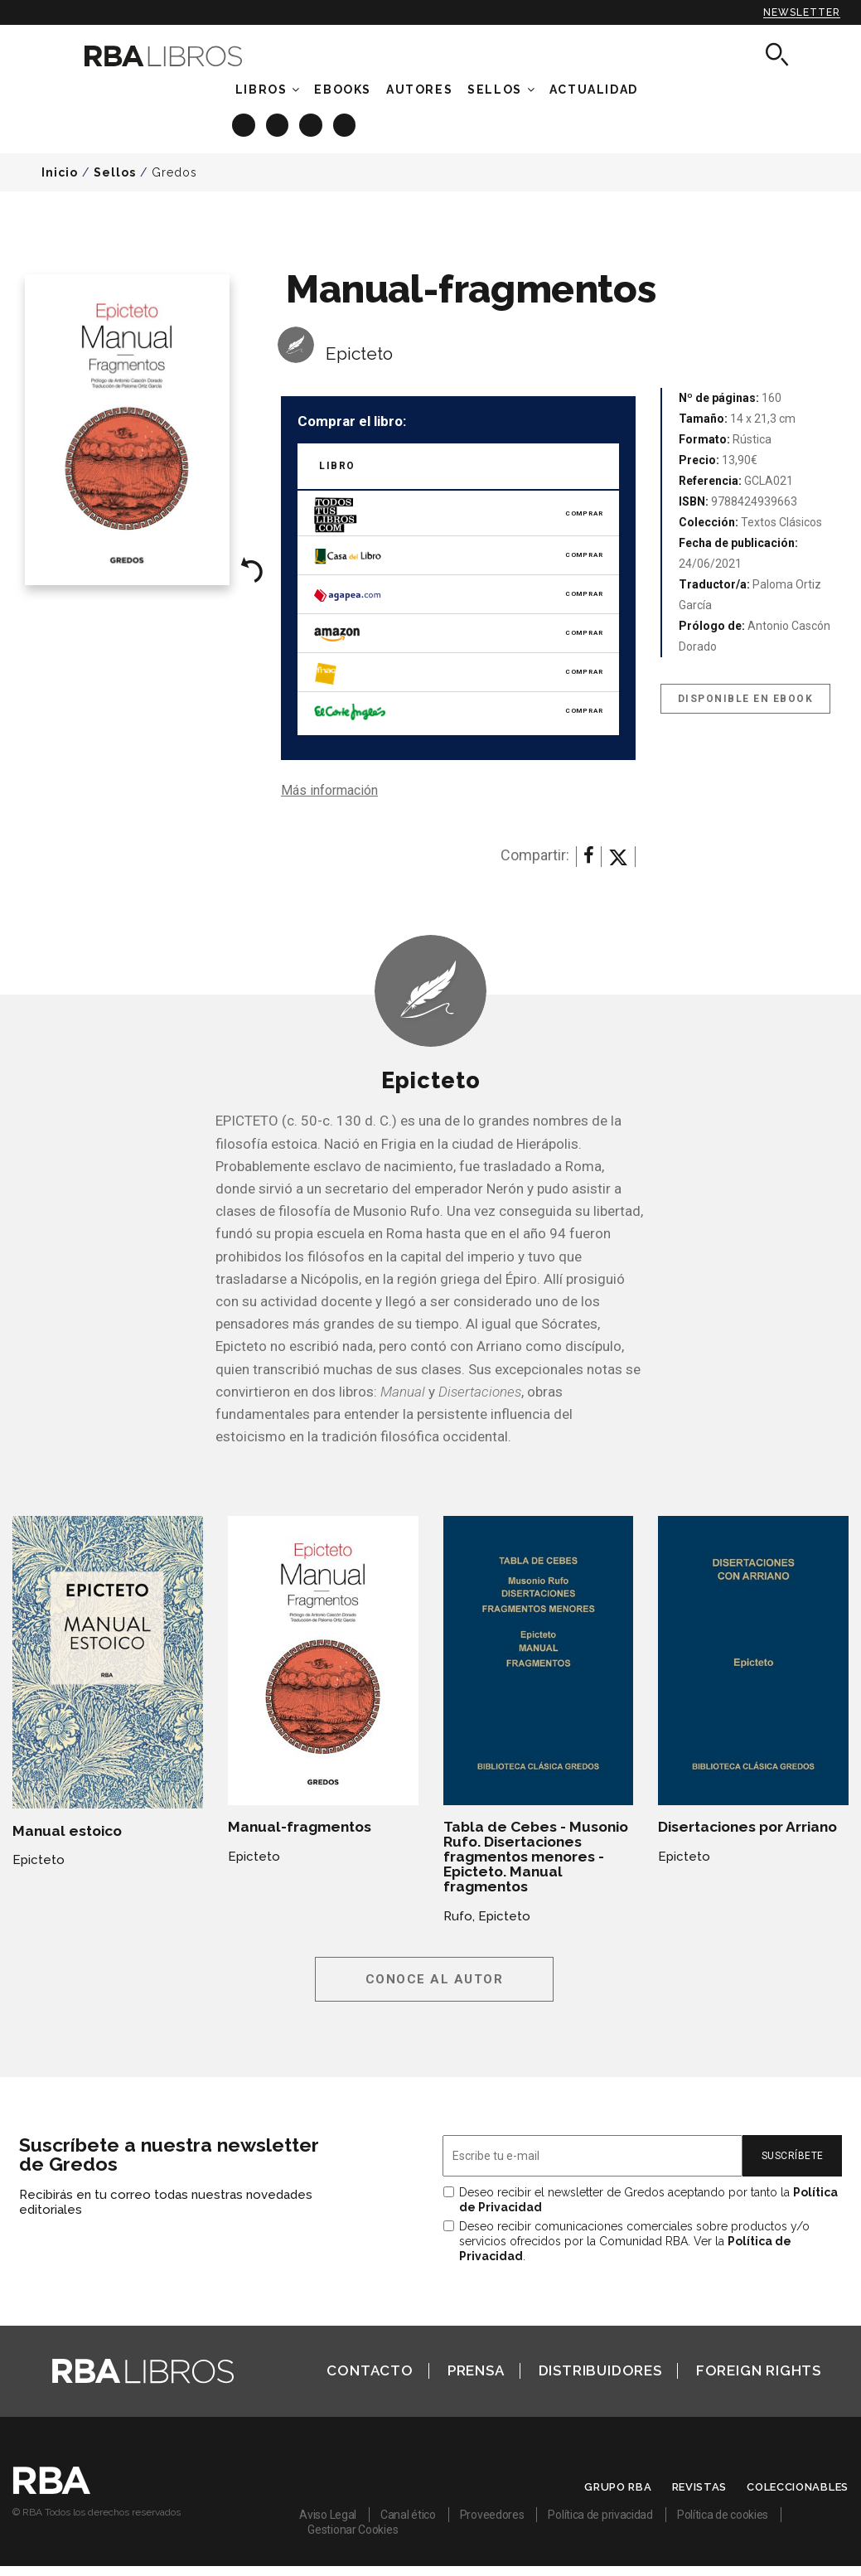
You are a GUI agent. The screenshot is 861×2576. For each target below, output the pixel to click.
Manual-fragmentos (299, 1826)
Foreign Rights (758, 2370)
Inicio (59, 172)
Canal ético (408, 2514)
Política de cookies (722, 2514)
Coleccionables (798, 2487)
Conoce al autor (434, 1979)
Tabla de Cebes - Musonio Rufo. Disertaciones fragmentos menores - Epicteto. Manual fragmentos (535, 1856)
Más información (329, 790)
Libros (261, 89)
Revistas (700, 2487)
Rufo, (459, 1916)
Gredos (174, 172)
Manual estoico (67, 1831)
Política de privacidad (600, 2514)
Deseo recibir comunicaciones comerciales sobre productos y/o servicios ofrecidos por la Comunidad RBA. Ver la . (634, 2241)
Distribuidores (600, 2370)
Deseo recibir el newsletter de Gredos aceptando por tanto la (648, 2200)
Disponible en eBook (746, 699)
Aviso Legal (327, 2514)
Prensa (476, 2370)
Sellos (494, 89)
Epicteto (359, 353)
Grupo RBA (617, 2487)
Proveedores (492, 2514)
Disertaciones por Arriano (747, 1826)
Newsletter (801, 12)
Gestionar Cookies (352, 2529)
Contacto (370, 2370)
